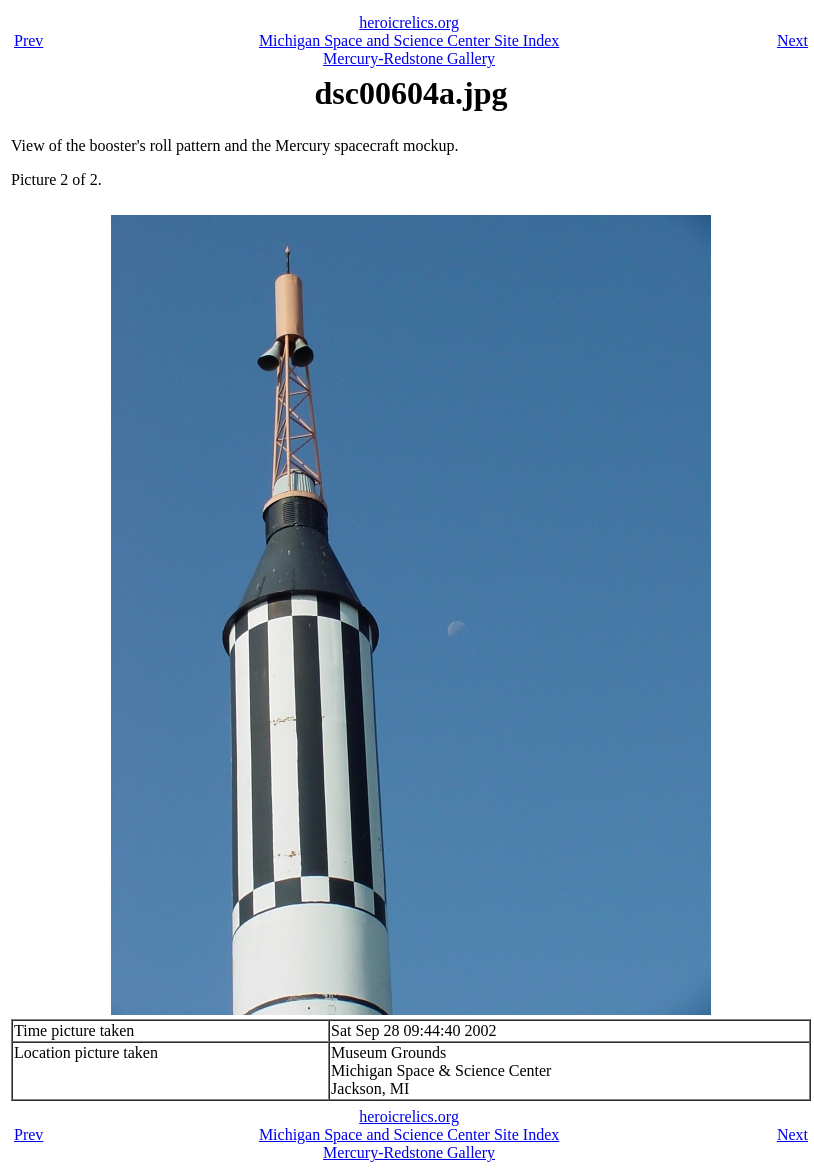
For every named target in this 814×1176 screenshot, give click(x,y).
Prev (28, 40)
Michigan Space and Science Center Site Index (409, 40)
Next (792, 40)
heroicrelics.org (409, 22)
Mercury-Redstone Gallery (409, 58)
